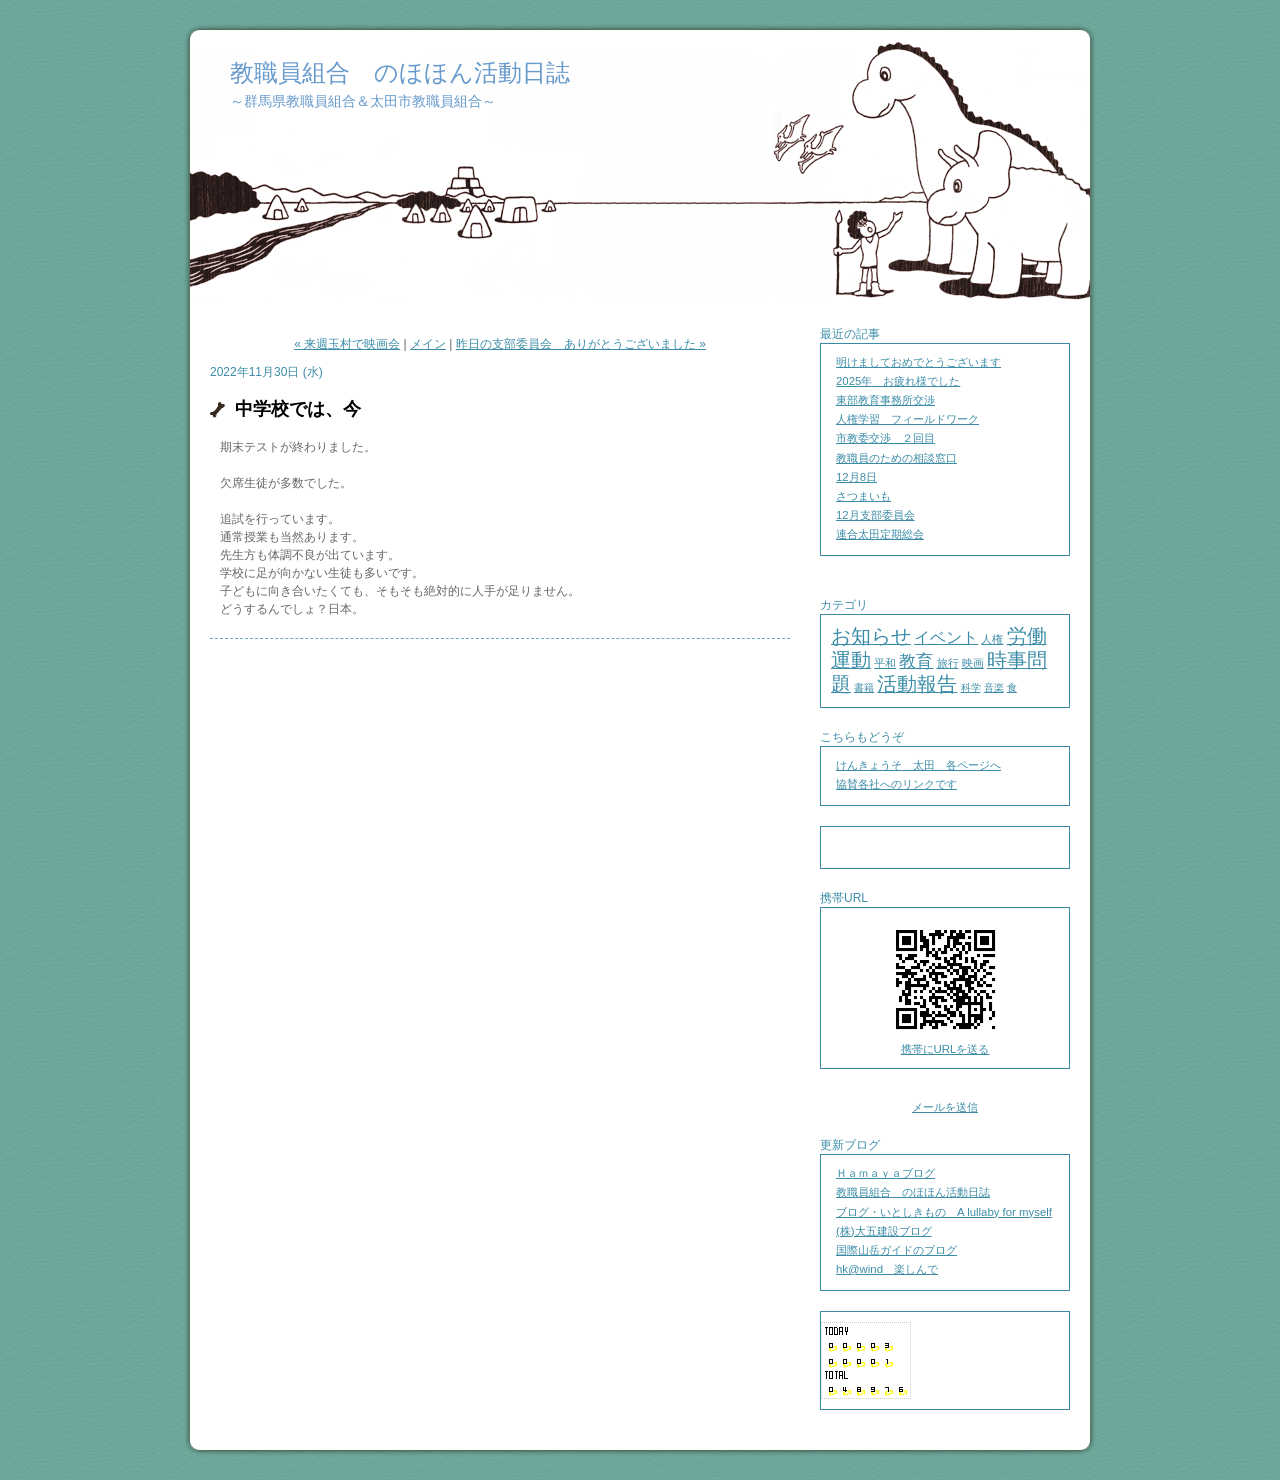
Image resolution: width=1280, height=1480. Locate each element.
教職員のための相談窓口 (896, 458)
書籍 (864, 687)
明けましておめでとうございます (918, 362)
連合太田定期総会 (880, 534)
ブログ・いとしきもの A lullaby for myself (944, 1212)
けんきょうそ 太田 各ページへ (918, 765)
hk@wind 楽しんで (887, 1269)
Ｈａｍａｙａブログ (885, 1173)
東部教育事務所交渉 (885, 400)
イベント (946, 637)
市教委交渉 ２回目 (885, 438)
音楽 (994, 687)
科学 (971, 687)
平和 (885, 663)
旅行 (948, 663)
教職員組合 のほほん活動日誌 (400, 72)
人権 (992, 639)
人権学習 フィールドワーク (907, 419)
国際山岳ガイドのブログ (896, 1250)
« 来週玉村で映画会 (347, 344)
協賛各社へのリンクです (896, 784)
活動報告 (917, 684)
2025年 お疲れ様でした (898, 381)
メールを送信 (945, 1107)
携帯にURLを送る (945, 1049)
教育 (916, 661)
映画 (973, 663)
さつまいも (863, 496)
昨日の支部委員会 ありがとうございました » (581, 344)
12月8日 (856, 477)
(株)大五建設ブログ (884, 1231)
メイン (428, 344)
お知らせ (871, 636)
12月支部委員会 (875, 515)
